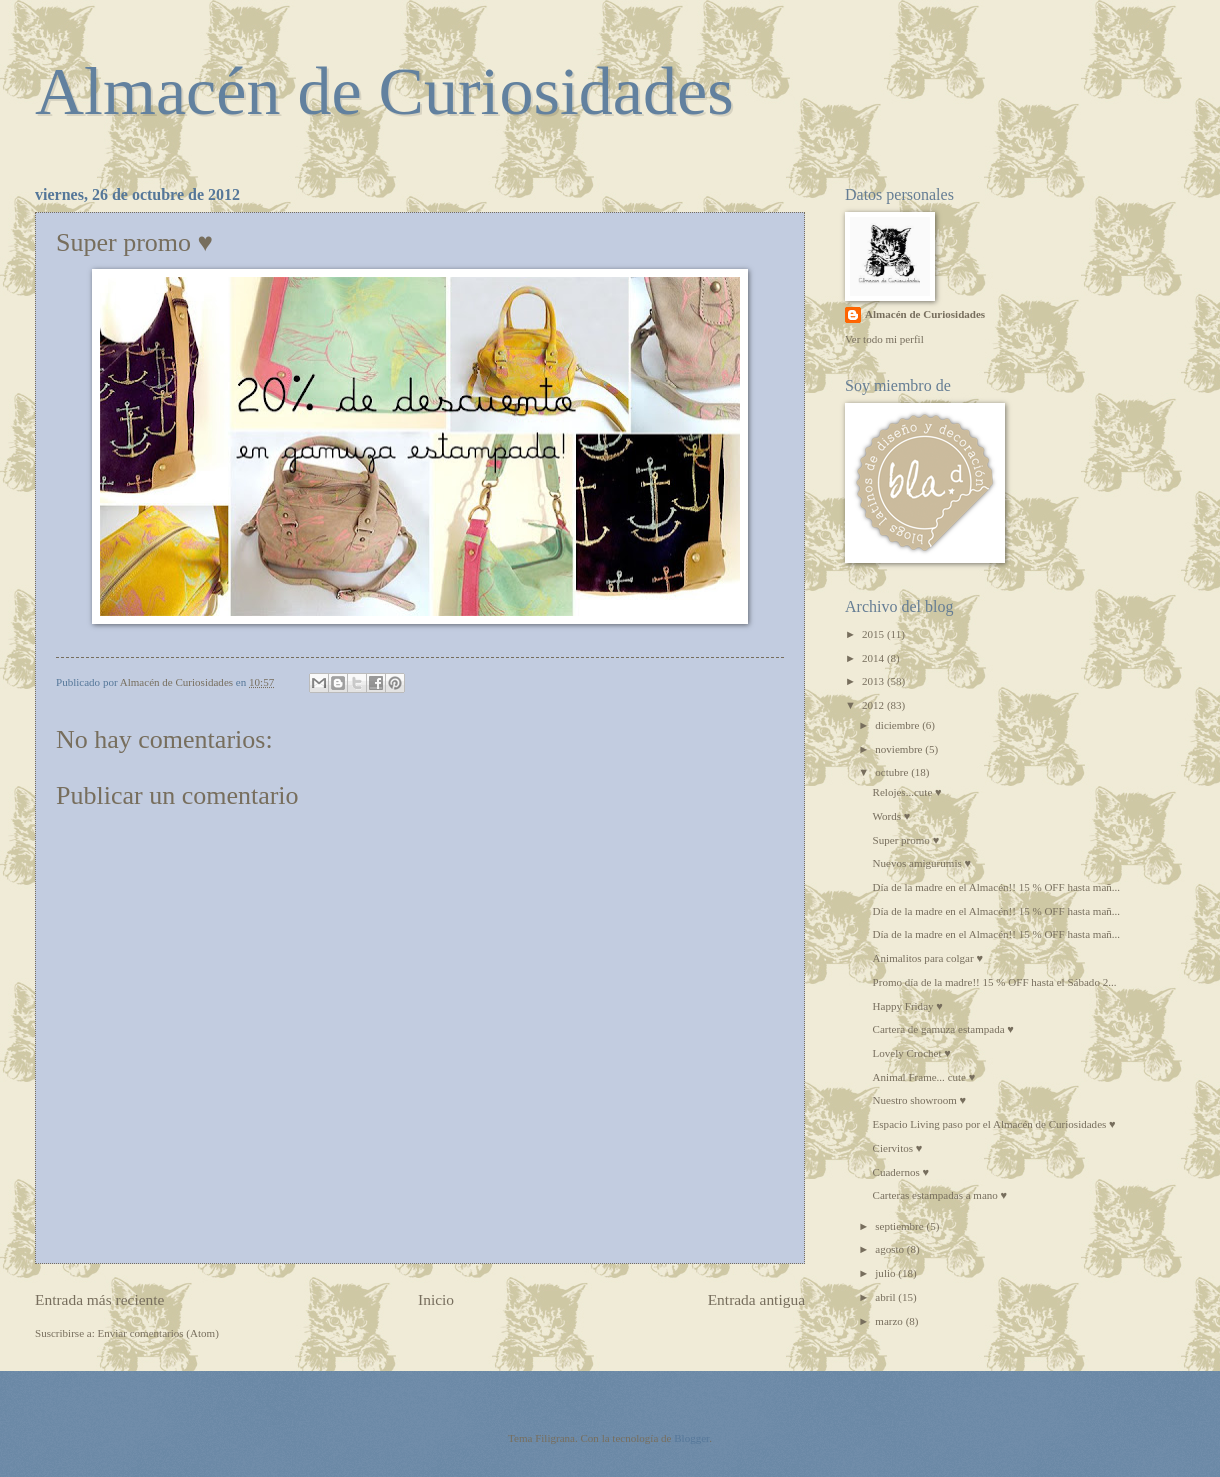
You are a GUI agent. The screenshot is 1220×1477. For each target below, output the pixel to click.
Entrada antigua (756, 1299)
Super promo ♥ (906, 840)
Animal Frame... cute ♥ (924, 1077)
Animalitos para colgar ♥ (928, 958)
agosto (891, 1249)
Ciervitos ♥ (898, 1148)
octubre (893, 772)
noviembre (900, 749)
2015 (874, 634)
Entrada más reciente (99, 1299)
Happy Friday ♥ (908, 1006)
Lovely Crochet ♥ (912, 1053)
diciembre (898, 725)
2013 (874, 681)
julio (886, 1273)
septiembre (900, 1226)
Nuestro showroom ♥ (920, 1100)
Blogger (691, 1438)
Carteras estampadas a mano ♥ (940, 1195)
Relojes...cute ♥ (907, 792)
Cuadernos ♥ (901, 1172)
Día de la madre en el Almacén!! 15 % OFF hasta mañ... (997, 887)
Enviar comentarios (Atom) (158, 1333)
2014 (874, 658)
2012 (874, 705)
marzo (890, 1321)
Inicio (436, 1299)
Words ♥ (892, 816)
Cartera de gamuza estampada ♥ (943, 1029)
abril (886, 1297)
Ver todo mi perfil (884, 339)
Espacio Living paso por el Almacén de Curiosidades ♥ (994, 1124)
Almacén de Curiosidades (384, 91)
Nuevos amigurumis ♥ (922, 863)
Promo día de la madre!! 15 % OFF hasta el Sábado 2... (995, 982)
